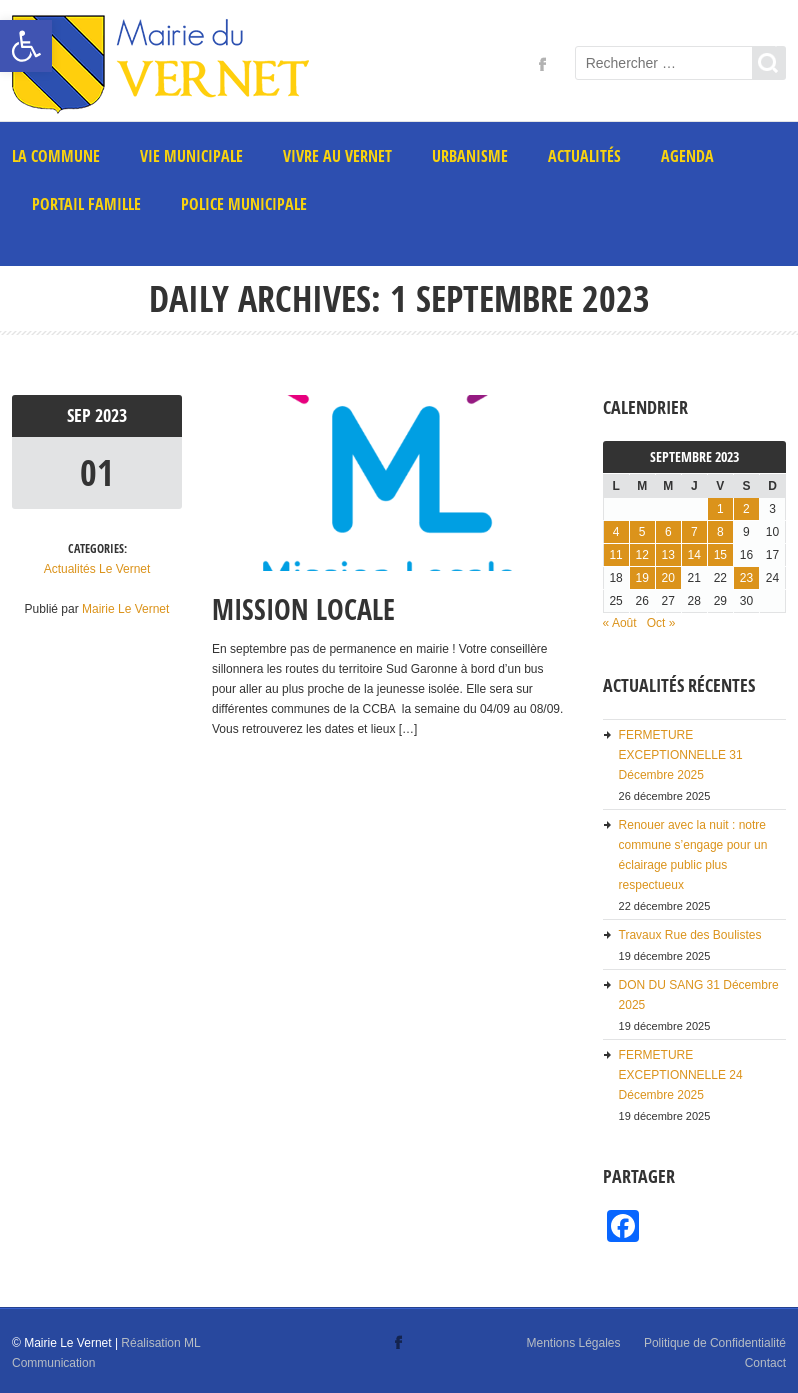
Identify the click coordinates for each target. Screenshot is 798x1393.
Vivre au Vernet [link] (337, 156)
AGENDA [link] (687, 156)
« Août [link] (620, 623)
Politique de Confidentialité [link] (715, 1343)
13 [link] (668, 555)
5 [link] (642, 532)
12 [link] (641, 555)
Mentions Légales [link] (573, 1343)
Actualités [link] (584, 156)
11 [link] (615, 555)
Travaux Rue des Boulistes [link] (690, 935)
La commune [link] (56, 156)
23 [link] (746, 578)
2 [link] (746, 509)
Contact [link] (765, 1363)
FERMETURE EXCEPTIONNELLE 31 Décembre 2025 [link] (681, 755)
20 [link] (668, 578)
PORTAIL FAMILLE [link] (86, 204)
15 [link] (720, 555)
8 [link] (720, 532)
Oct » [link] (661, 623)
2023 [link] (111, 415)
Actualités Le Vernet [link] (97, 569)
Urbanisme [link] (470, 156)
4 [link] (616, 532)
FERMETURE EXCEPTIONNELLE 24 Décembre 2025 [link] (681, 1075)
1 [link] (720, 509)
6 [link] (668, 532)
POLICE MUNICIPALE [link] (244, 204)
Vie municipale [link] (191, 156)
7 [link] (694, 532)
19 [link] (641, 578)
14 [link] (694, 555)
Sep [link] (81, 415)
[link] (26, 46)
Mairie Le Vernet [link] (125, 609)
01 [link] (97, 472)
